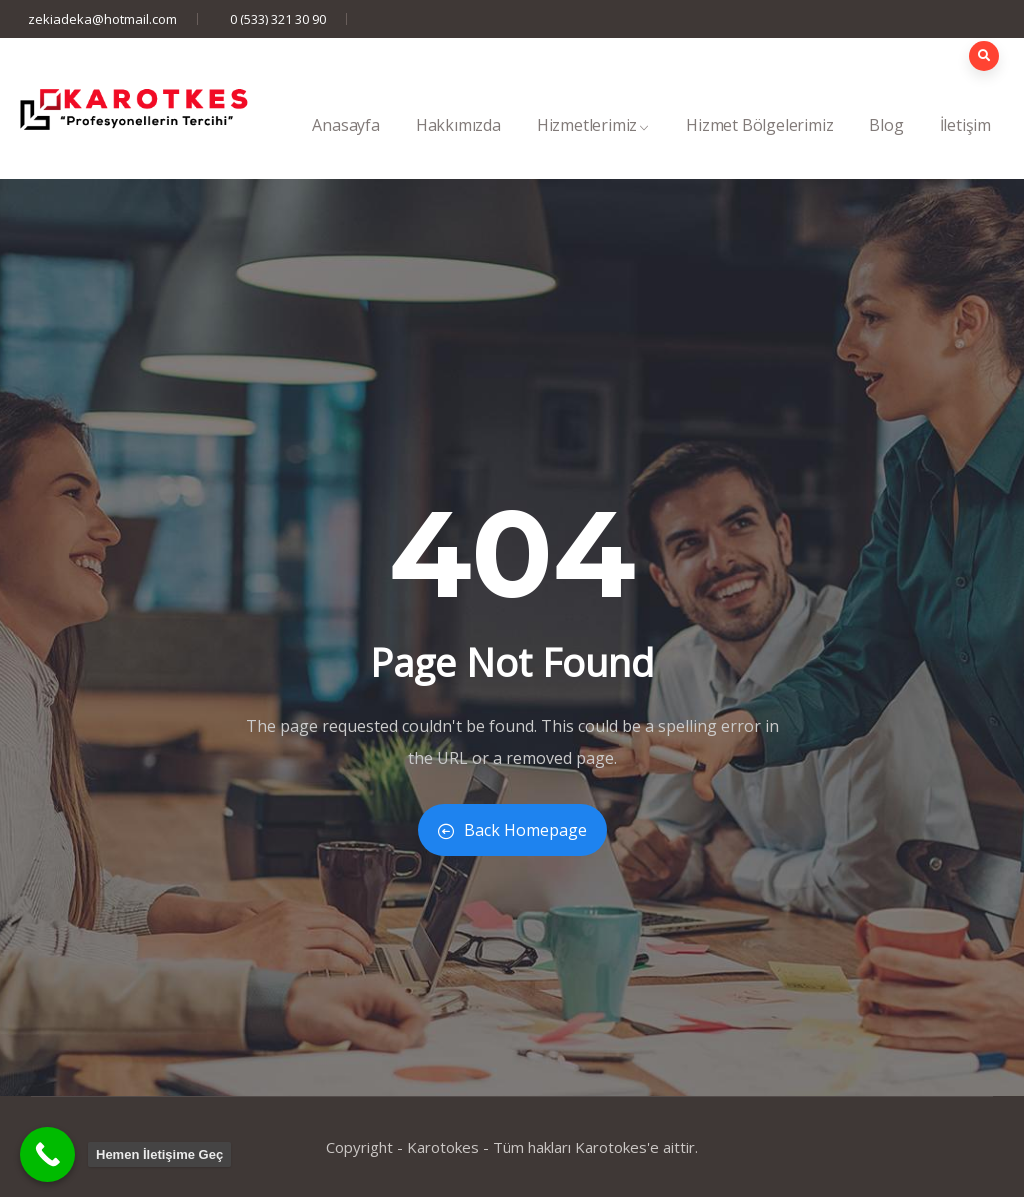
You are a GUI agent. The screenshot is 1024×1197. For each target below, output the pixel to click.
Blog (886, 146)
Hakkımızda (458, 146)
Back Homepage (512, 830)
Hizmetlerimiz (593, 146)
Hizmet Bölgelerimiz (759, 146)
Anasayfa (345, 146)
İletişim (965, 146)
